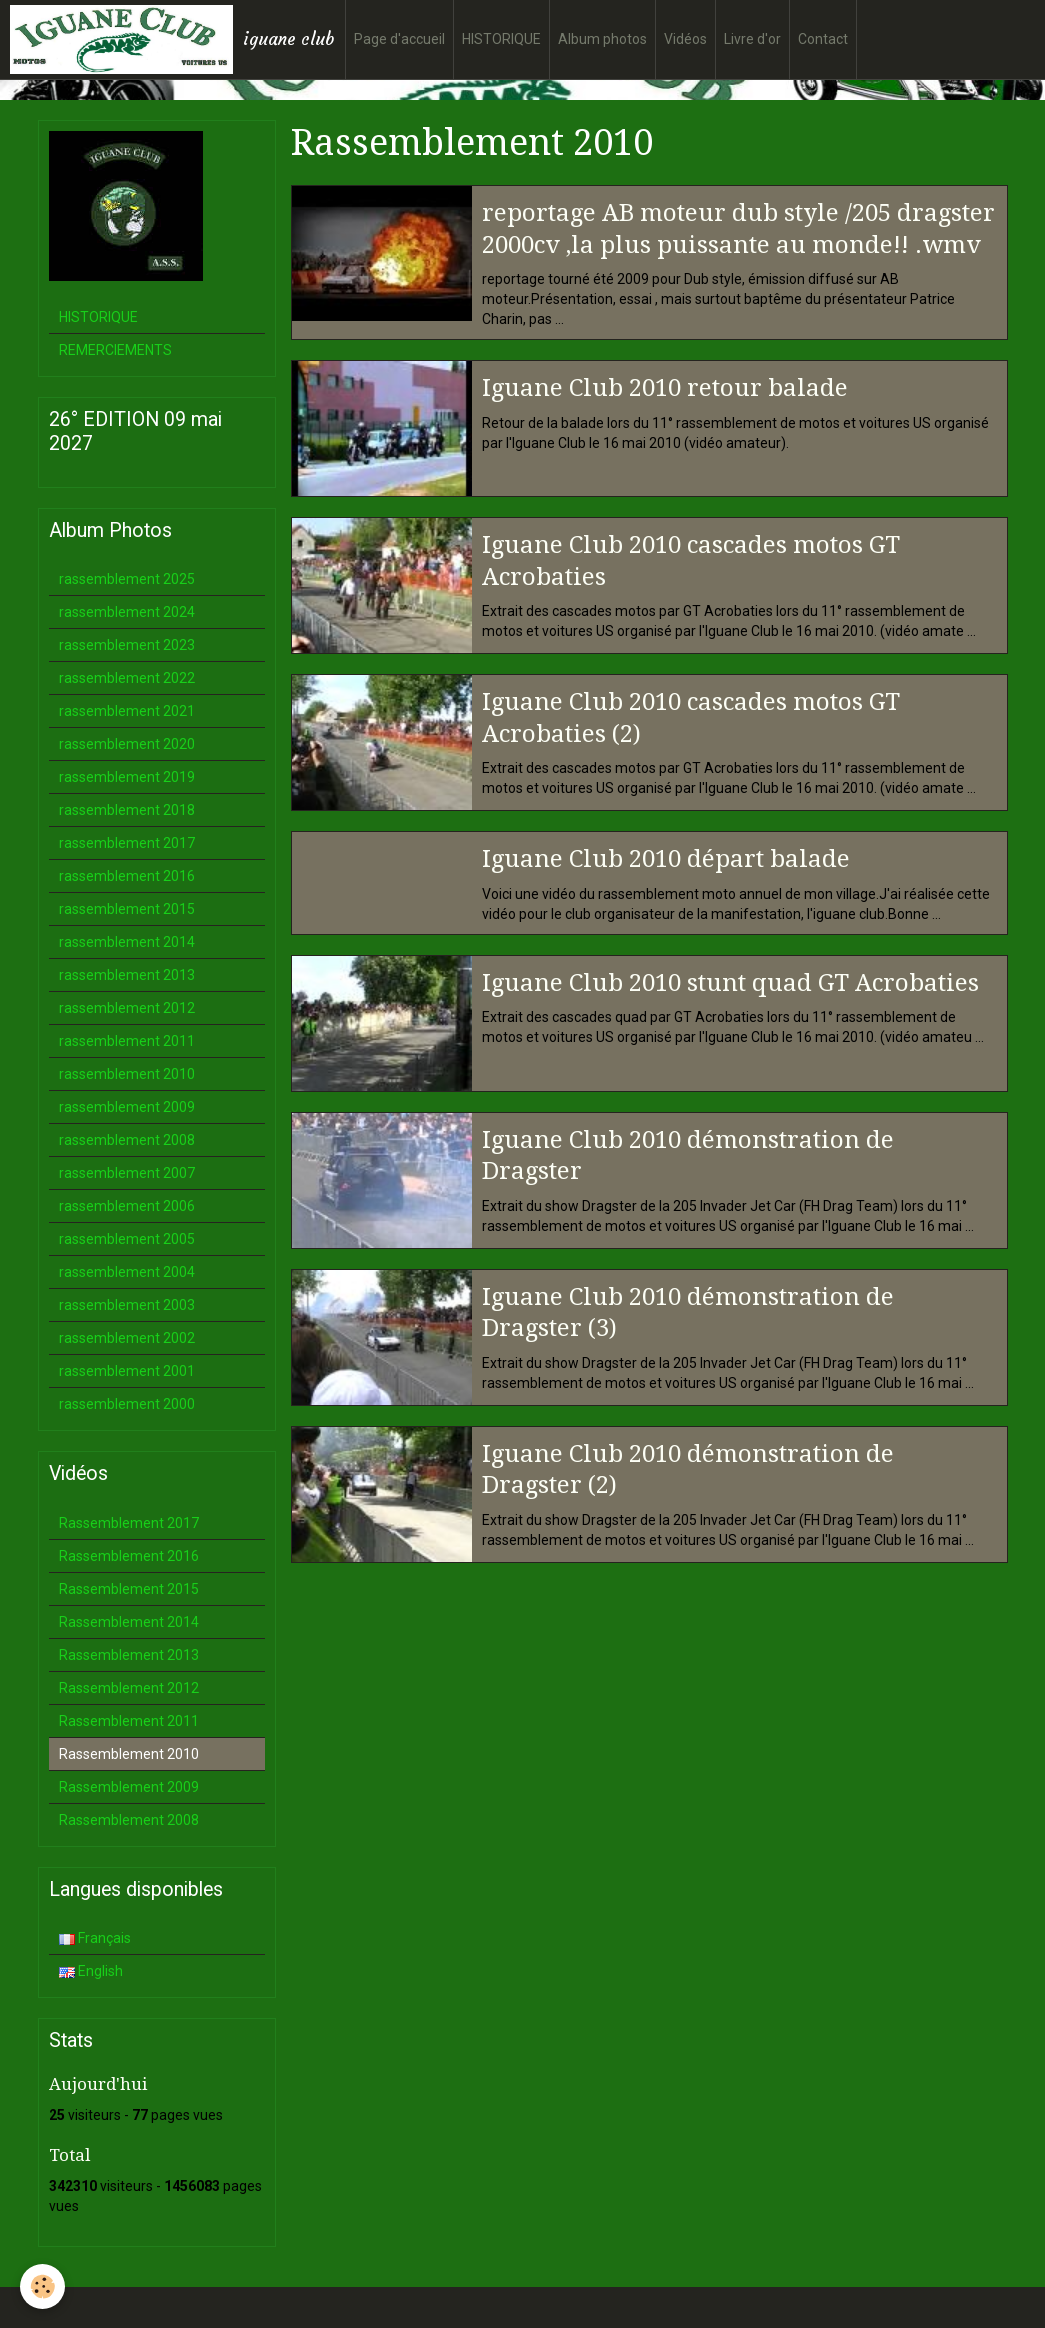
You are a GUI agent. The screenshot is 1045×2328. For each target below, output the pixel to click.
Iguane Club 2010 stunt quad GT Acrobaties (730, 982)
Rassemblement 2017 (129, 1523)
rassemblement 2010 (127, 1074)
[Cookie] (42, 2286)
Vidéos (685, 39)
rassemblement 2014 (127, 942)
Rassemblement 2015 (129, 1589)
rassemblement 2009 (127, 1107)
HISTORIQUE (501, 39)
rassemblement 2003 (127, 1305)
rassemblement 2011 (127, 1041)
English (91, 1971)
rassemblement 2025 (127, 579)
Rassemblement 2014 (129, 1622)
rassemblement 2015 (127, 909)
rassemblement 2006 (127, 1206)
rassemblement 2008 (127, 1140)
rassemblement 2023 (127, 645)
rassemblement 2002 (127, 1338)
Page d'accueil (399, 39)
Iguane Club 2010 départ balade (666, 859)
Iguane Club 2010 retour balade (665, 388)
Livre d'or (752, 39)
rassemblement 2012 (127, 1008)
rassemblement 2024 (127, 612)
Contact (823, 39)
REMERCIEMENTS (115, 350)
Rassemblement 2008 (129, 1820)
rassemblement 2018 (127, 810)
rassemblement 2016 (127, 876)
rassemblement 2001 (127, 1371)
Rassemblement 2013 (129, 1655)
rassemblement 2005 (127, 1239)
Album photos (602, 39)
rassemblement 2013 (127, 975)
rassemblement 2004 (127, 1272)
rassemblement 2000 (127, 1404)
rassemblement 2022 (127, 678)
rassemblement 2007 (127, 1173)
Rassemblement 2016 (129, 1556)
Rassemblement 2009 (129, 1787)
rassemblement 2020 (127, 744)
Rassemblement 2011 (129, 1721)
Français (95, 1938)
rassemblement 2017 (127, 843)
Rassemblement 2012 (129, 1688)
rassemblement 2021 (127, 711)
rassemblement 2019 (127, 777)
